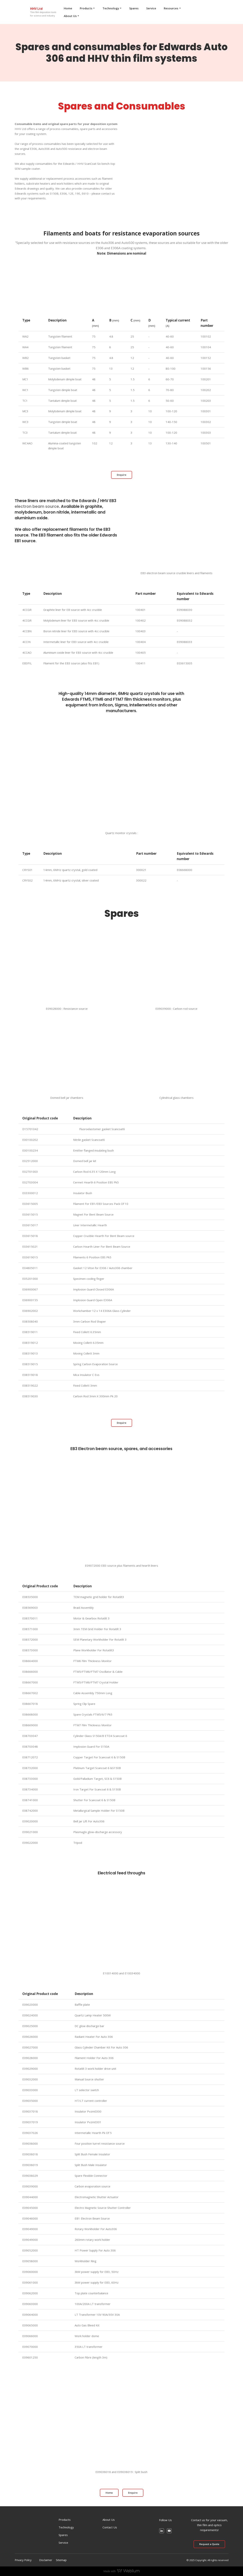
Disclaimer (45, 2560)
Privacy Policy (23, 2560)
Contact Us (110, 2527)
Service (151, 8)
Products (86, 8)
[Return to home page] (20, 12)
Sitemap (61, 2560)
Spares (134, 8)
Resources (171, 8)
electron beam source (37, 506)
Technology (111, 8)
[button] (121, 475)
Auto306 (44, 149)
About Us (70, 16)
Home (68, 8)
